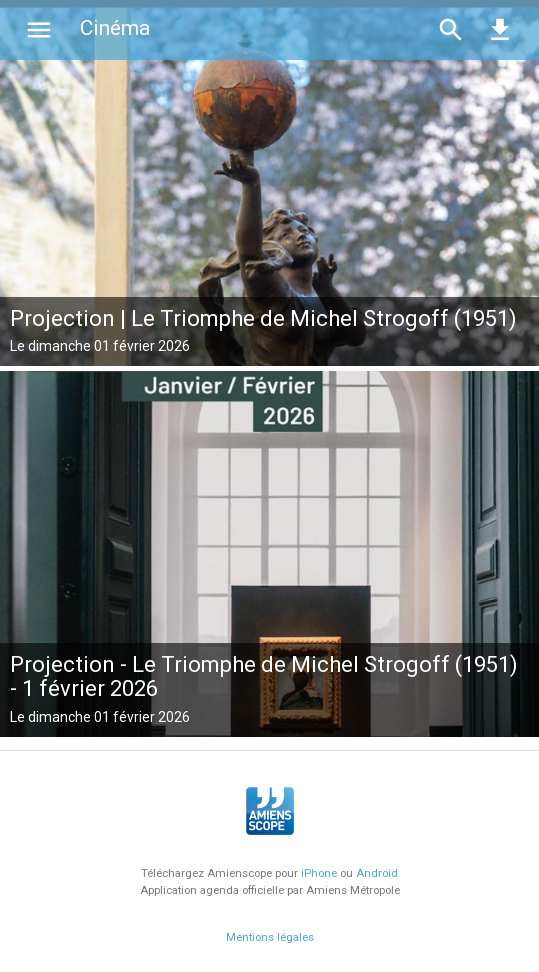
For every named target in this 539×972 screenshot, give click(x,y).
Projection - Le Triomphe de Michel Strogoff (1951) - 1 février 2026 (264, 676)
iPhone (319, 873)
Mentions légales (270, 937)
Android (377, 873)
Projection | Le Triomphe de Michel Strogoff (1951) (263, 318)
